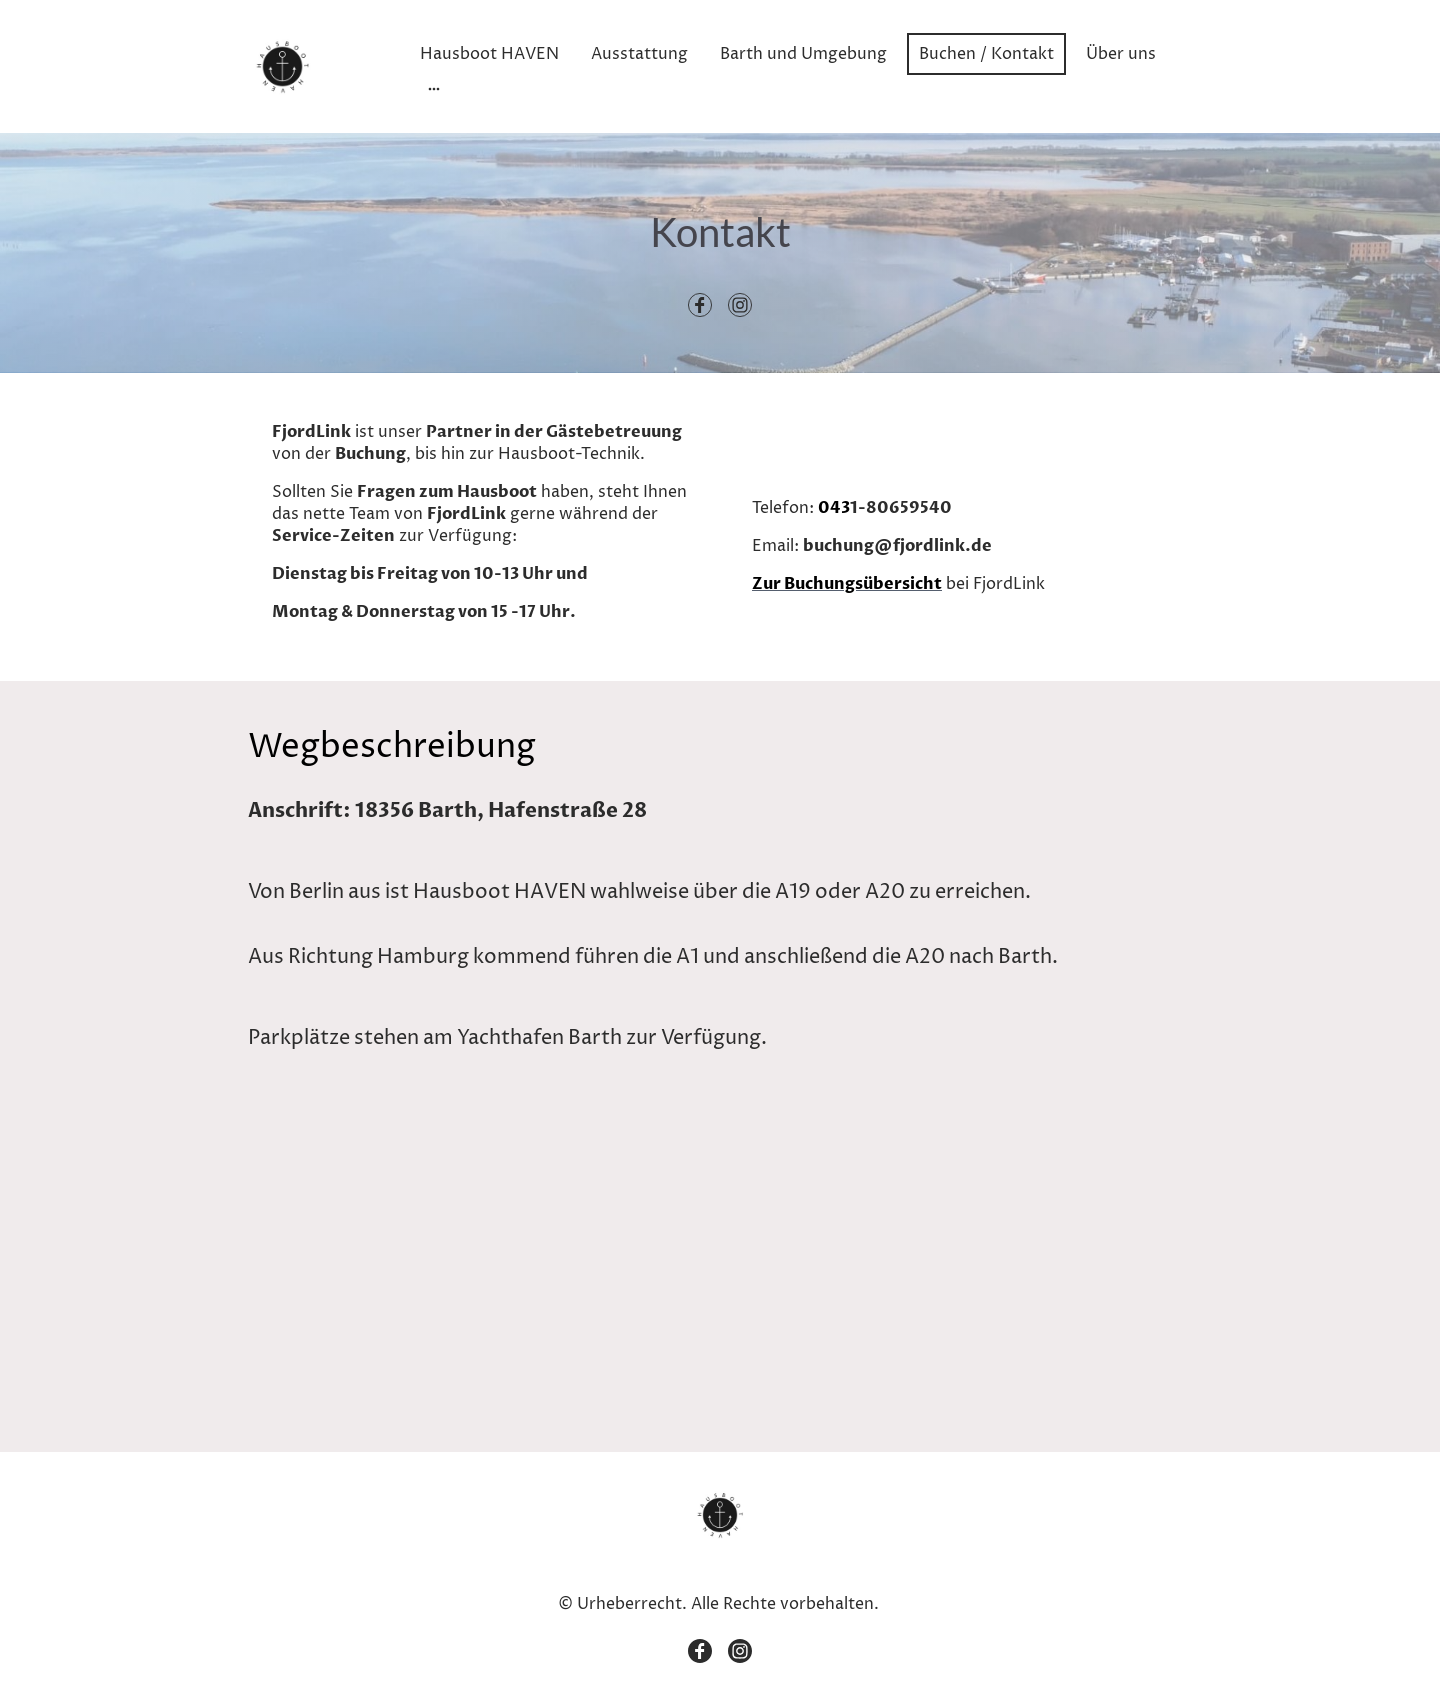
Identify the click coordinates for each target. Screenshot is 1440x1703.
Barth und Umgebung (803, 54)
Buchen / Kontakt (986, 54)
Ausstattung (639, 54)
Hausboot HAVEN (489, 54)
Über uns (1121, 54)
